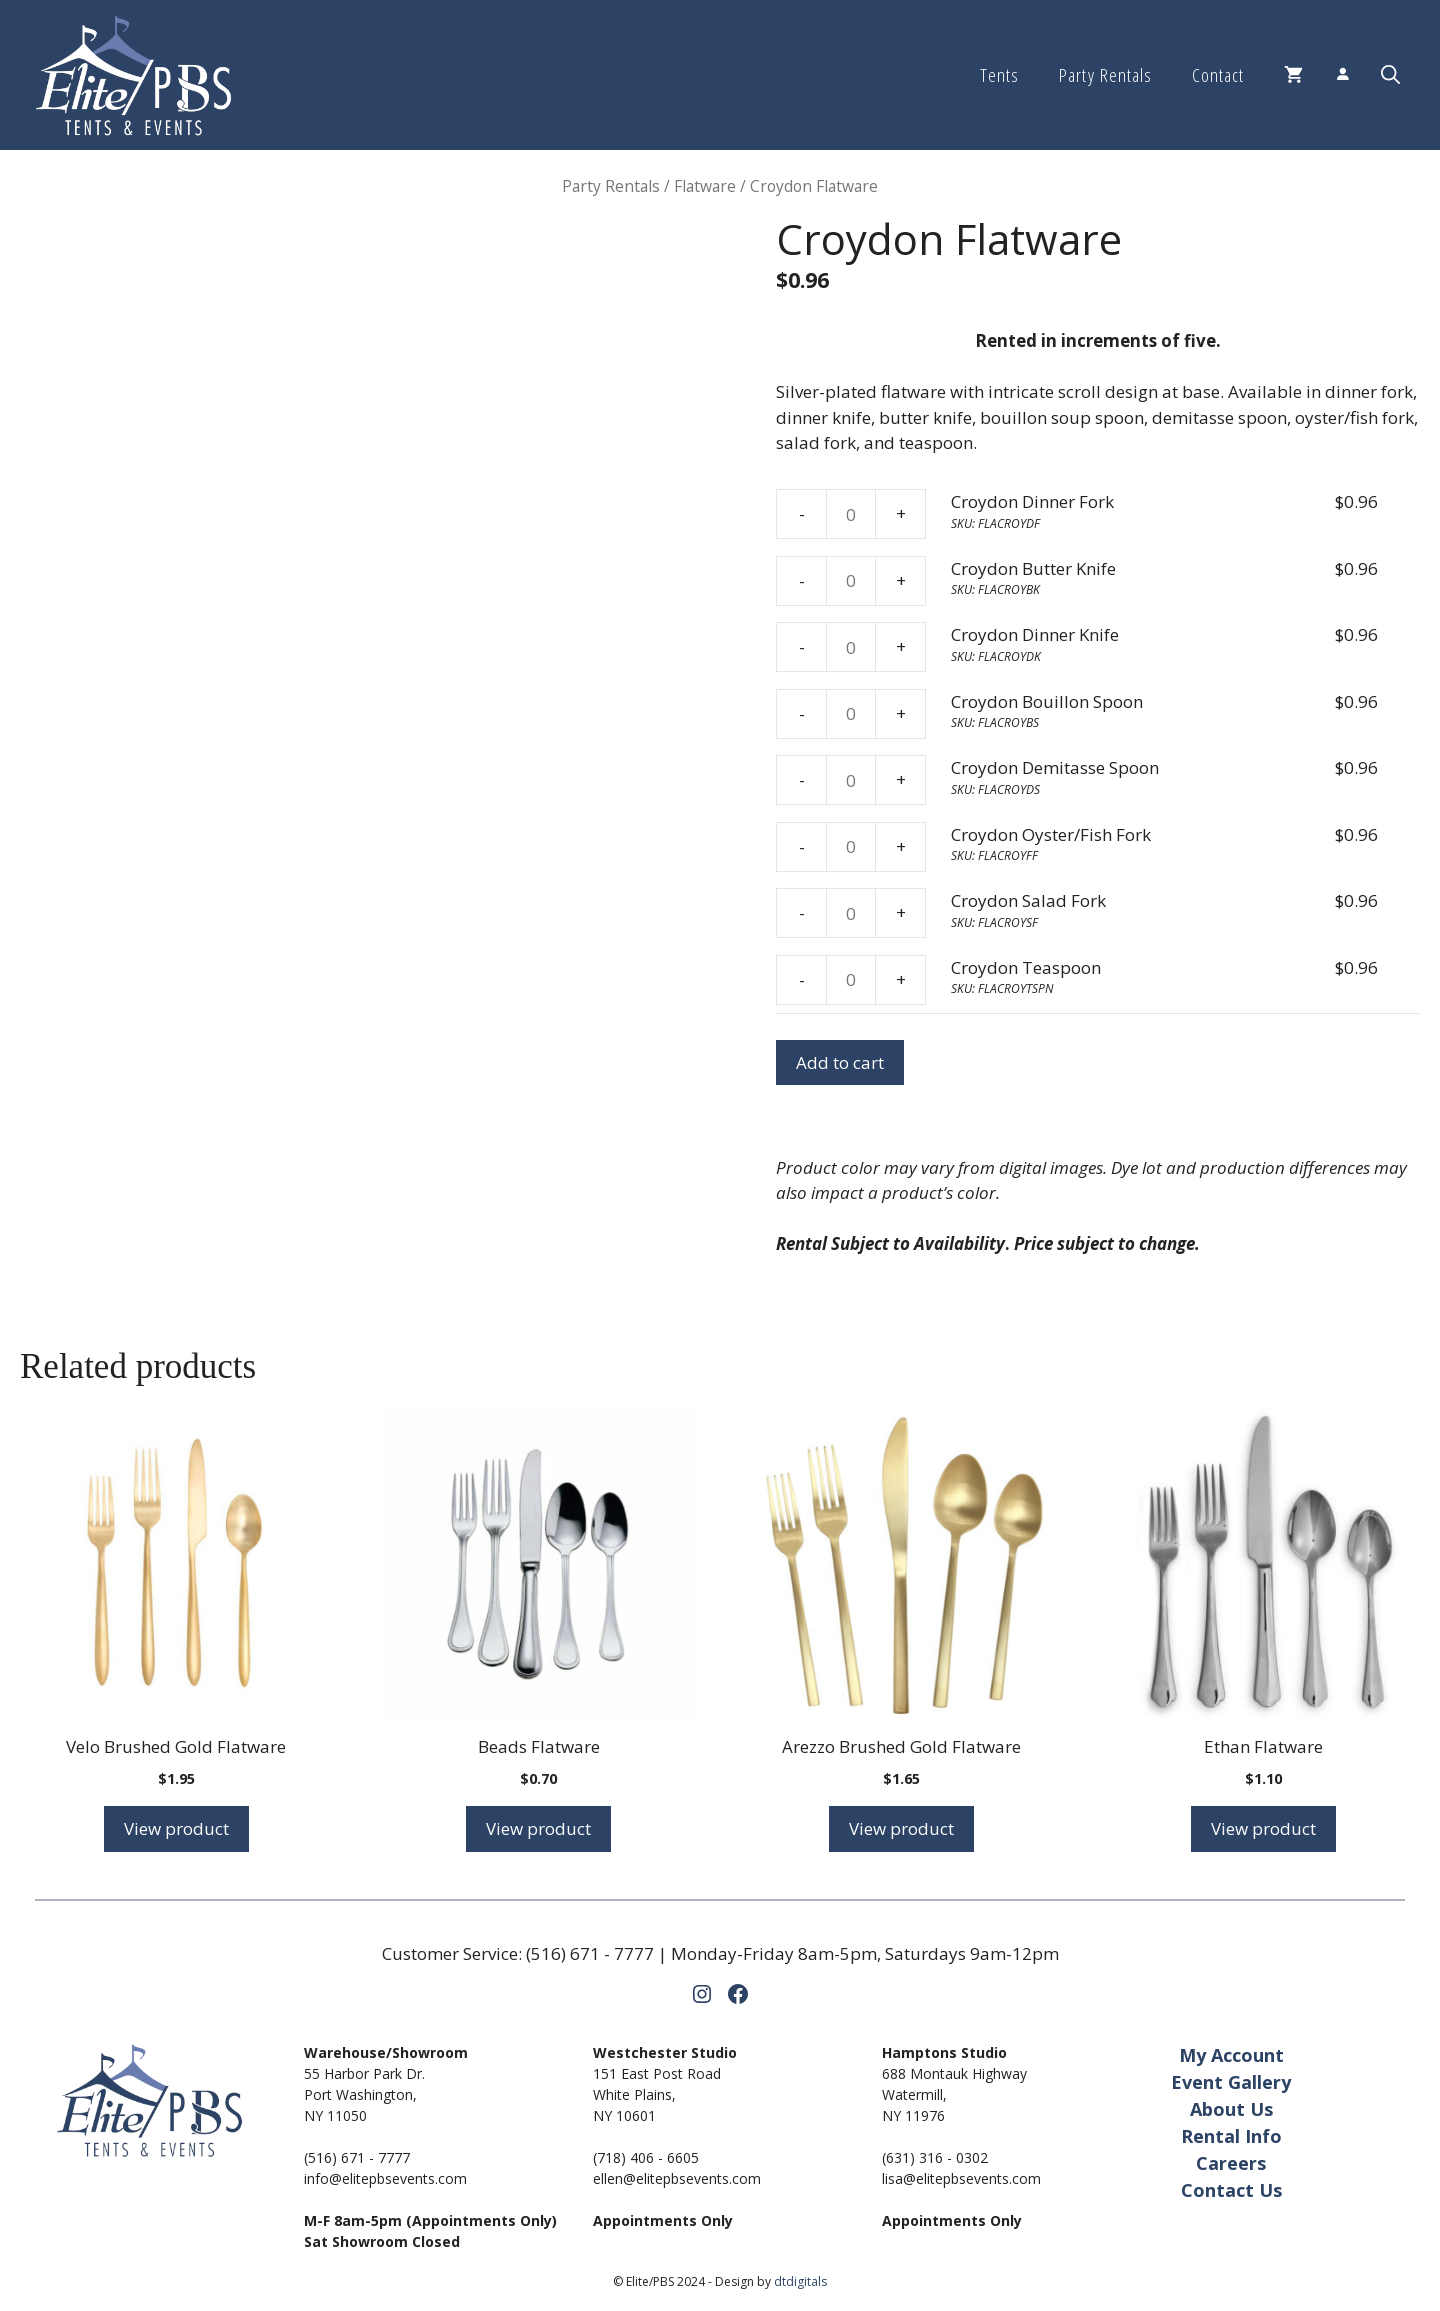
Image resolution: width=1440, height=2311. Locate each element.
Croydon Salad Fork (1028, 900)
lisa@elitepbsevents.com (961, 2178)
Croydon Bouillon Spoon (1047, 701)
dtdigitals (800, 2281)
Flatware (705, 186)
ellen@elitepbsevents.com (677, 2178)
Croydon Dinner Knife (1035, 634)
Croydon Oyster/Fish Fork (1051, 834)
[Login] (1342, 75)
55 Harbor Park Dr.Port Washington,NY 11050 (364, 2094)
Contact (1218, 75)
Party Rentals (1105, 75)
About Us (1231, 2109)
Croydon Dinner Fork (1032, 501)
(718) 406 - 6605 (646, 2157)
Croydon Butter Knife (1033, 568)
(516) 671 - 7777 (590, 1953)
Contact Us (1231, 2190)
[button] (1390, 75)
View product (176, 1828)
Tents (999, 75)
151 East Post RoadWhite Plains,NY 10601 (657, 2094)
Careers (1231, 2163)
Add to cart (840, 1062)
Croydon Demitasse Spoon (1055, 767)
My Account (1231, 2055)
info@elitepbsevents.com (385, 2178)
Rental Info (1231, 2136)
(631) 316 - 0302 (935, 2157)
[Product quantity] (851, 514)
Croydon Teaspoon (1026, 967)
